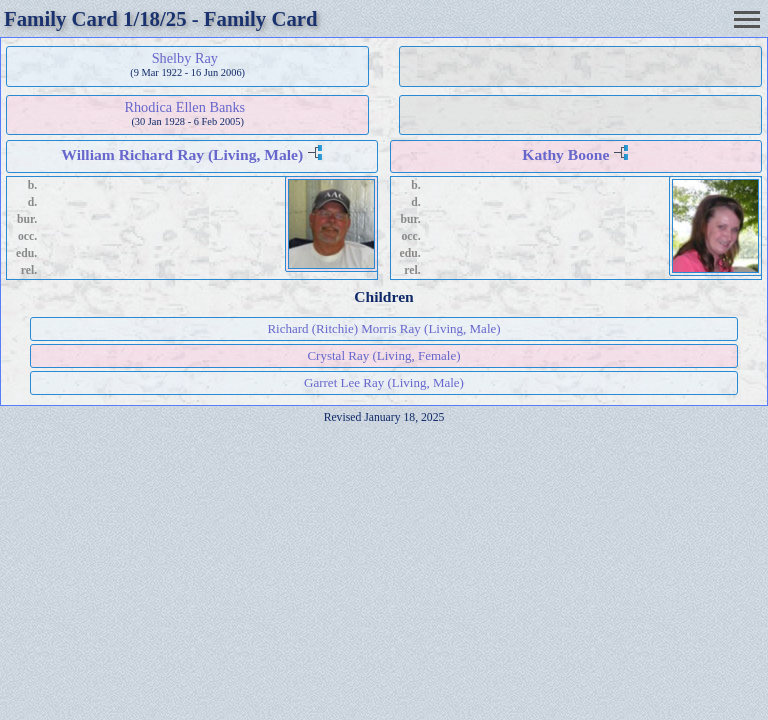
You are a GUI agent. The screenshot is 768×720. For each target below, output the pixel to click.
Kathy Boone (565, 154)
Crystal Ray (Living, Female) (383, 355)
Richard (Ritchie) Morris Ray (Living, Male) (383, 328)
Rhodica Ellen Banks (184, 107)
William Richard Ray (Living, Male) (182, 154)
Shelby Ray (185, 58)
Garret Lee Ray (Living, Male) (384, 382)
